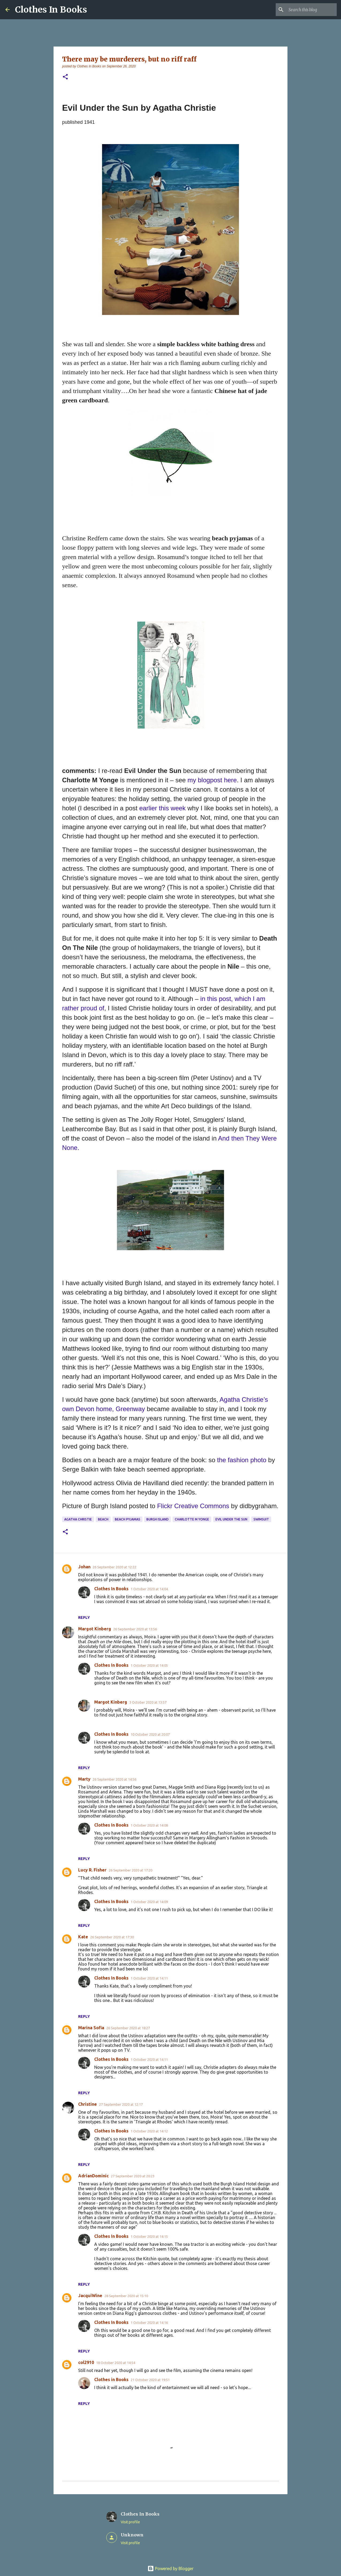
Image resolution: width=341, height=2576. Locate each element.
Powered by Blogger (170, 2568)
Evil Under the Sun (231, 1519)
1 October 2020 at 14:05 (149, 1665)
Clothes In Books (51, 9)
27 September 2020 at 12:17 (121, 2104)
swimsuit (261, 1519)
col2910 (86, 2362)
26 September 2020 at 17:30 (112, 1937)
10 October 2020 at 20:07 (150, 1734)
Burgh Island (157, 1519)
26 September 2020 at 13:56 (135, 1629)
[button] (65, 77)
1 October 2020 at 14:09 (149, 1902)
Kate (83, 1936)
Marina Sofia (91, 2027)
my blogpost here (212, 780)
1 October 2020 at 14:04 (149, 1589)
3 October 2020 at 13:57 (147, 1702)
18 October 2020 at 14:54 (115, 2363)
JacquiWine (90, 2295)
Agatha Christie (78, 1519)
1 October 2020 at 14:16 (149, 2322)
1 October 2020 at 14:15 (149, 2236)
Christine (87, 2104)
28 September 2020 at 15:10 (126, 2296)
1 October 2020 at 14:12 (149, 2131)
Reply (84, 1617)
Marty (84, 1779)
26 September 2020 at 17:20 (130, 1870)
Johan (84, 1566)
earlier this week (163, 808)
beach (103, 1519)
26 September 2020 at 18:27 (128, 2028)
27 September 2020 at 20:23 (132, 2176)
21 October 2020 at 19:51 (150, 2380)
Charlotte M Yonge (192, 1519)
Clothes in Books (111, 2379)
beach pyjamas (127, 1519)
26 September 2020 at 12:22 (114, 1567)
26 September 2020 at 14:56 (114, 1779)
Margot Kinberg (94, 1628)
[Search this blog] (309, 9)
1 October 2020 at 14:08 (149, 1825)
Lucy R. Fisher (92, 1869)
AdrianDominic (93, 2175)
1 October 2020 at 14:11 (149, 1978)
